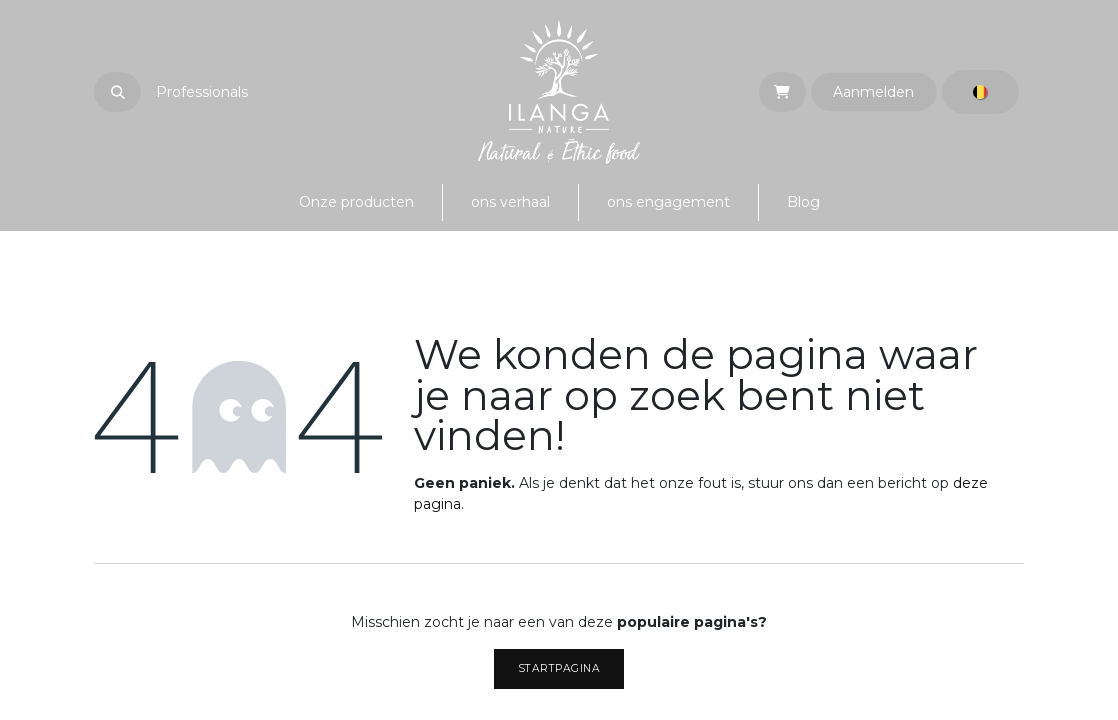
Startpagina (559, 668)
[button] (117, 92)
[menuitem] (356, 202)
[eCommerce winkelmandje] (782, 92)
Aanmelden (873, 92)
